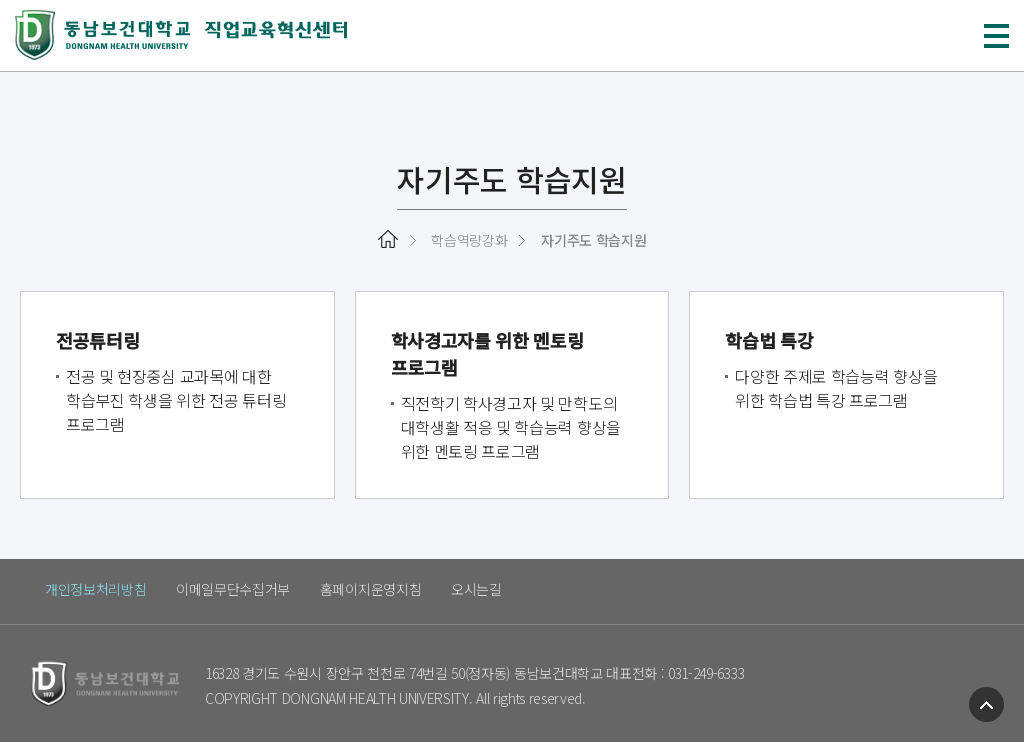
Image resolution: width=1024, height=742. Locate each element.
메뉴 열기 (996, 36)
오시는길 (477, 589)
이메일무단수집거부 (233, 589)
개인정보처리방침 (95, 589)
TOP (986, 704)
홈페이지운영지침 (371, 589)
